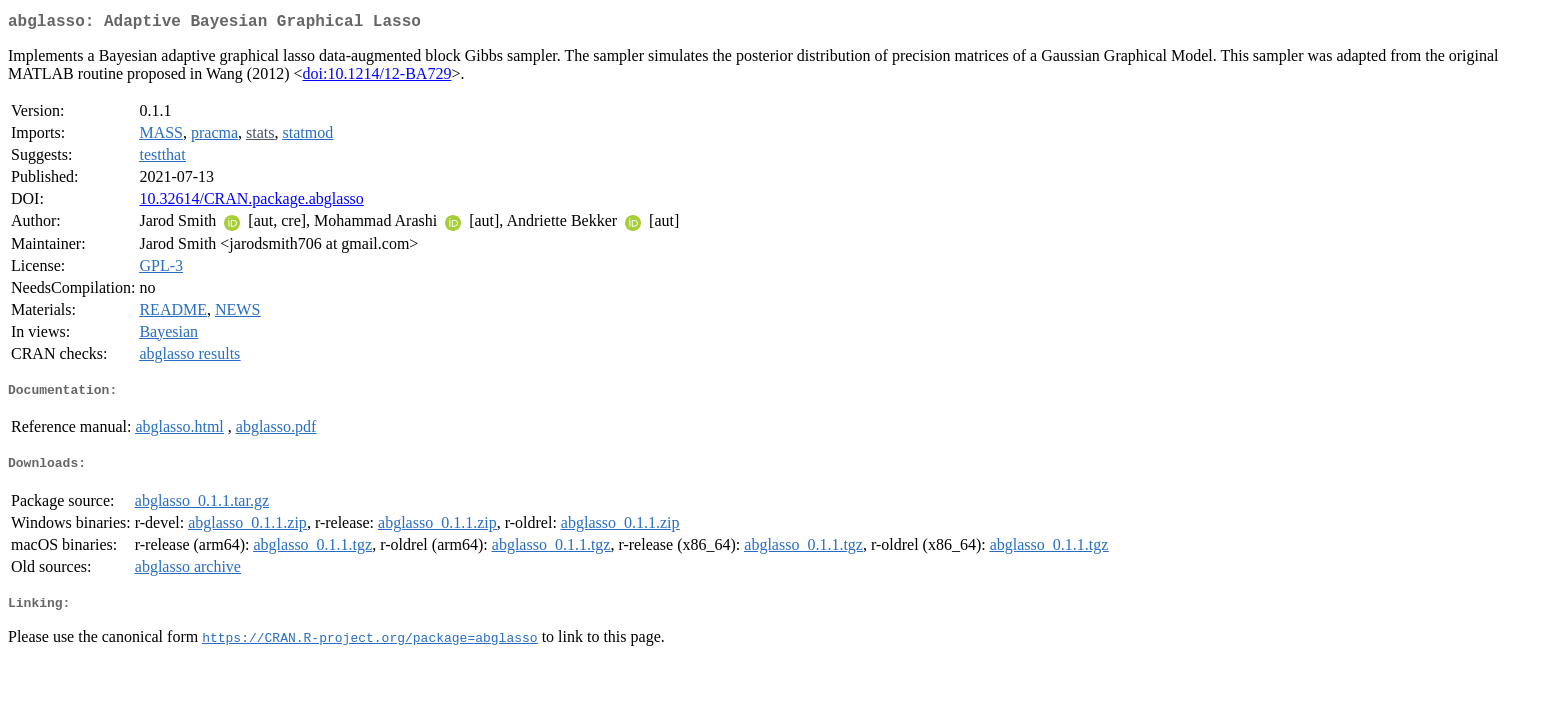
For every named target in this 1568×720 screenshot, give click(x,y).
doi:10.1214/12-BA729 (377, 77)
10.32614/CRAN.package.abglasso (251, 202)
